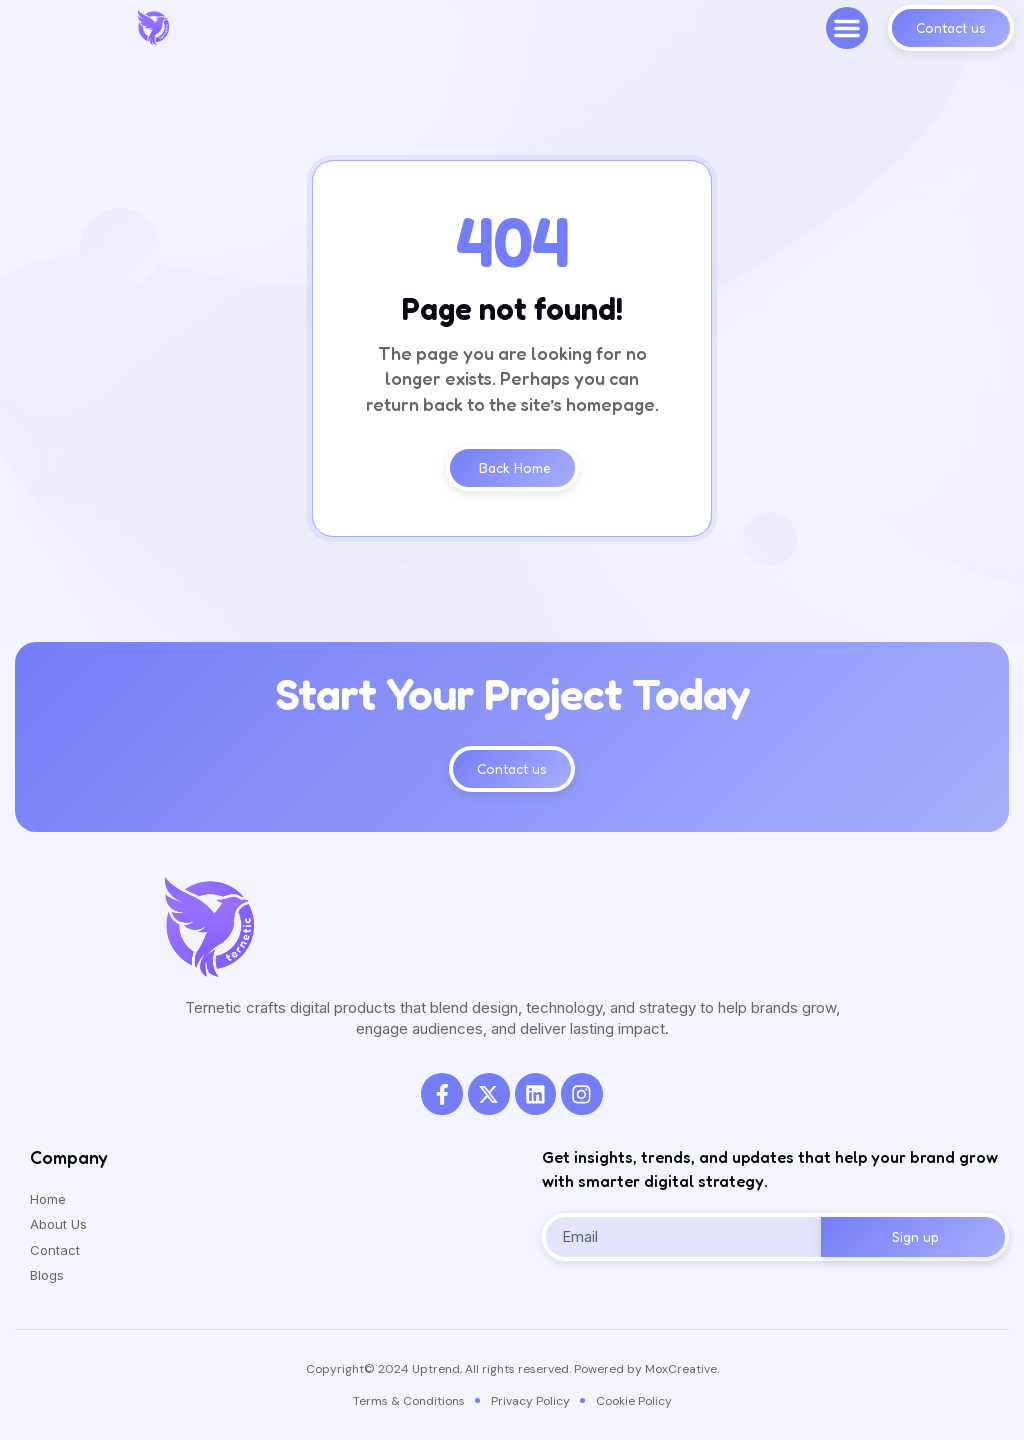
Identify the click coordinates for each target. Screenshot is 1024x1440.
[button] (847, 28)
